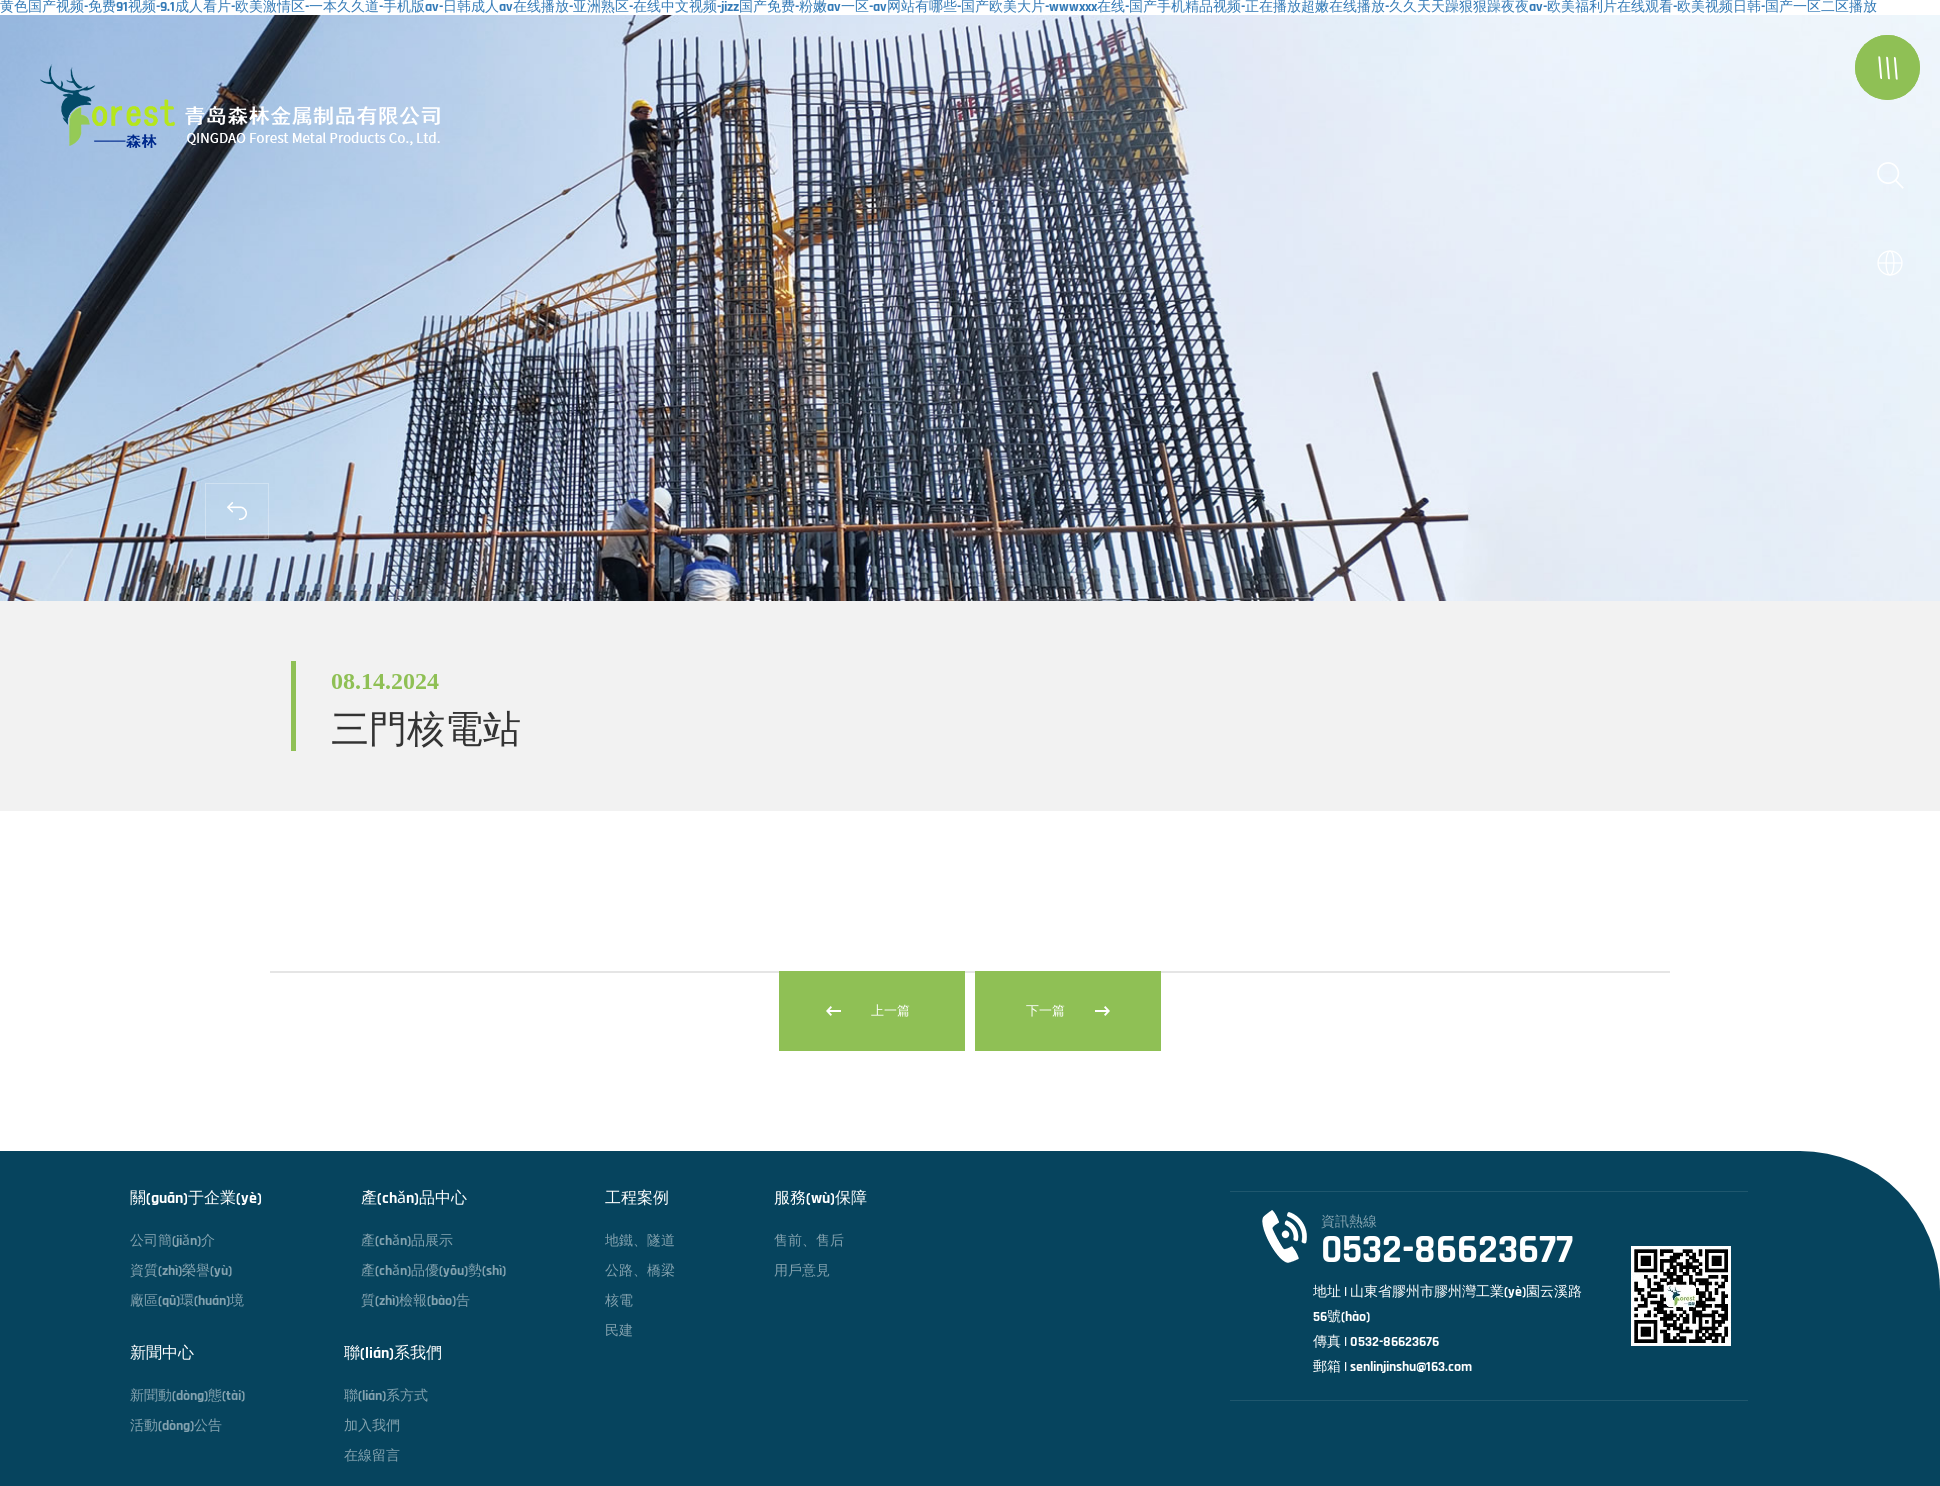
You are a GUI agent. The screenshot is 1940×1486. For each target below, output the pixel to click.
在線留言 (372, 1456)
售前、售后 (809, 1241)
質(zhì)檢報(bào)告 (415, 1301)
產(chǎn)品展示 (407, 1241)
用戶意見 (802, 1271)
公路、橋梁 (640, 1271)
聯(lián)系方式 (386, 1396)
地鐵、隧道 (640, 1241)
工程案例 (637, 1199)
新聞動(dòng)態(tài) (187, 1396)
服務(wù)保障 (820, 1199)
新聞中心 (162, 1354)
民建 (619, 1331)
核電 (619, 1301)
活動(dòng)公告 (176, 1426)
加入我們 (372, 1426)
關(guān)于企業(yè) (196, 1199)
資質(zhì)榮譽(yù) (181, 1271)
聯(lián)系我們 (393, 1354)
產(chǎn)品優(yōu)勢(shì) (433, 1271)
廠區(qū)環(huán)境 (187, 1301)
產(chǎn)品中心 (414, 1199)
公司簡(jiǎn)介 (172, 1241)
